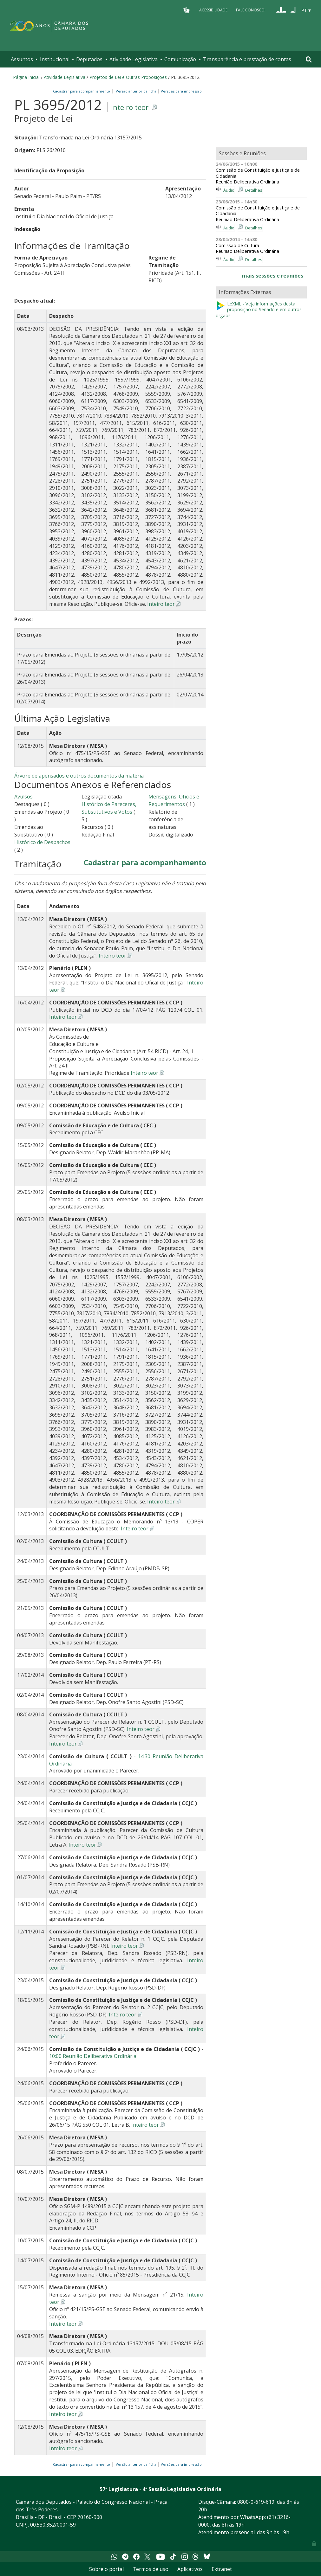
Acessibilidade (213, 10)
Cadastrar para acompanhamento (82, 91)
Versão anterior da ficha (136, 91)
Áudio (228, 190)
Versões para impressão (180, 91)
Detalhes (253, 190)
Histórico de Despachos (42, 842)
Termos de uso (150, 2569)
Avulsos (23, 796)
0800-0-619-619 (255, 2501)
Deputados (89, 59)
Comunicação (180, 59)
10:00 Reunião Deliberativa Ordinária (92, 2056)
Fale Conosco (250, 10)
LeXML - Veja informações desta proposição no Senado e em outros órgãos (259, 309)
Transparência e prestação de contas (247, 59)
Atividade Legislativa (133, 59)
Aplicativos (190, 2569)
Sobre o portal (106, 2569)
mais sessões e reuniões (272, 275)
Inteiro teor (129, 107)
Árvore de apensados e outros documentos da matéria (79, 775)
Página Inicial (26, 77)
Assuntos (22, 59)
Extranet (222, 2569)
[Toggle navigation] (309, 59)
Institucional (54, 59)
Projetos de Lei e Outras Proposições (128, 77)
